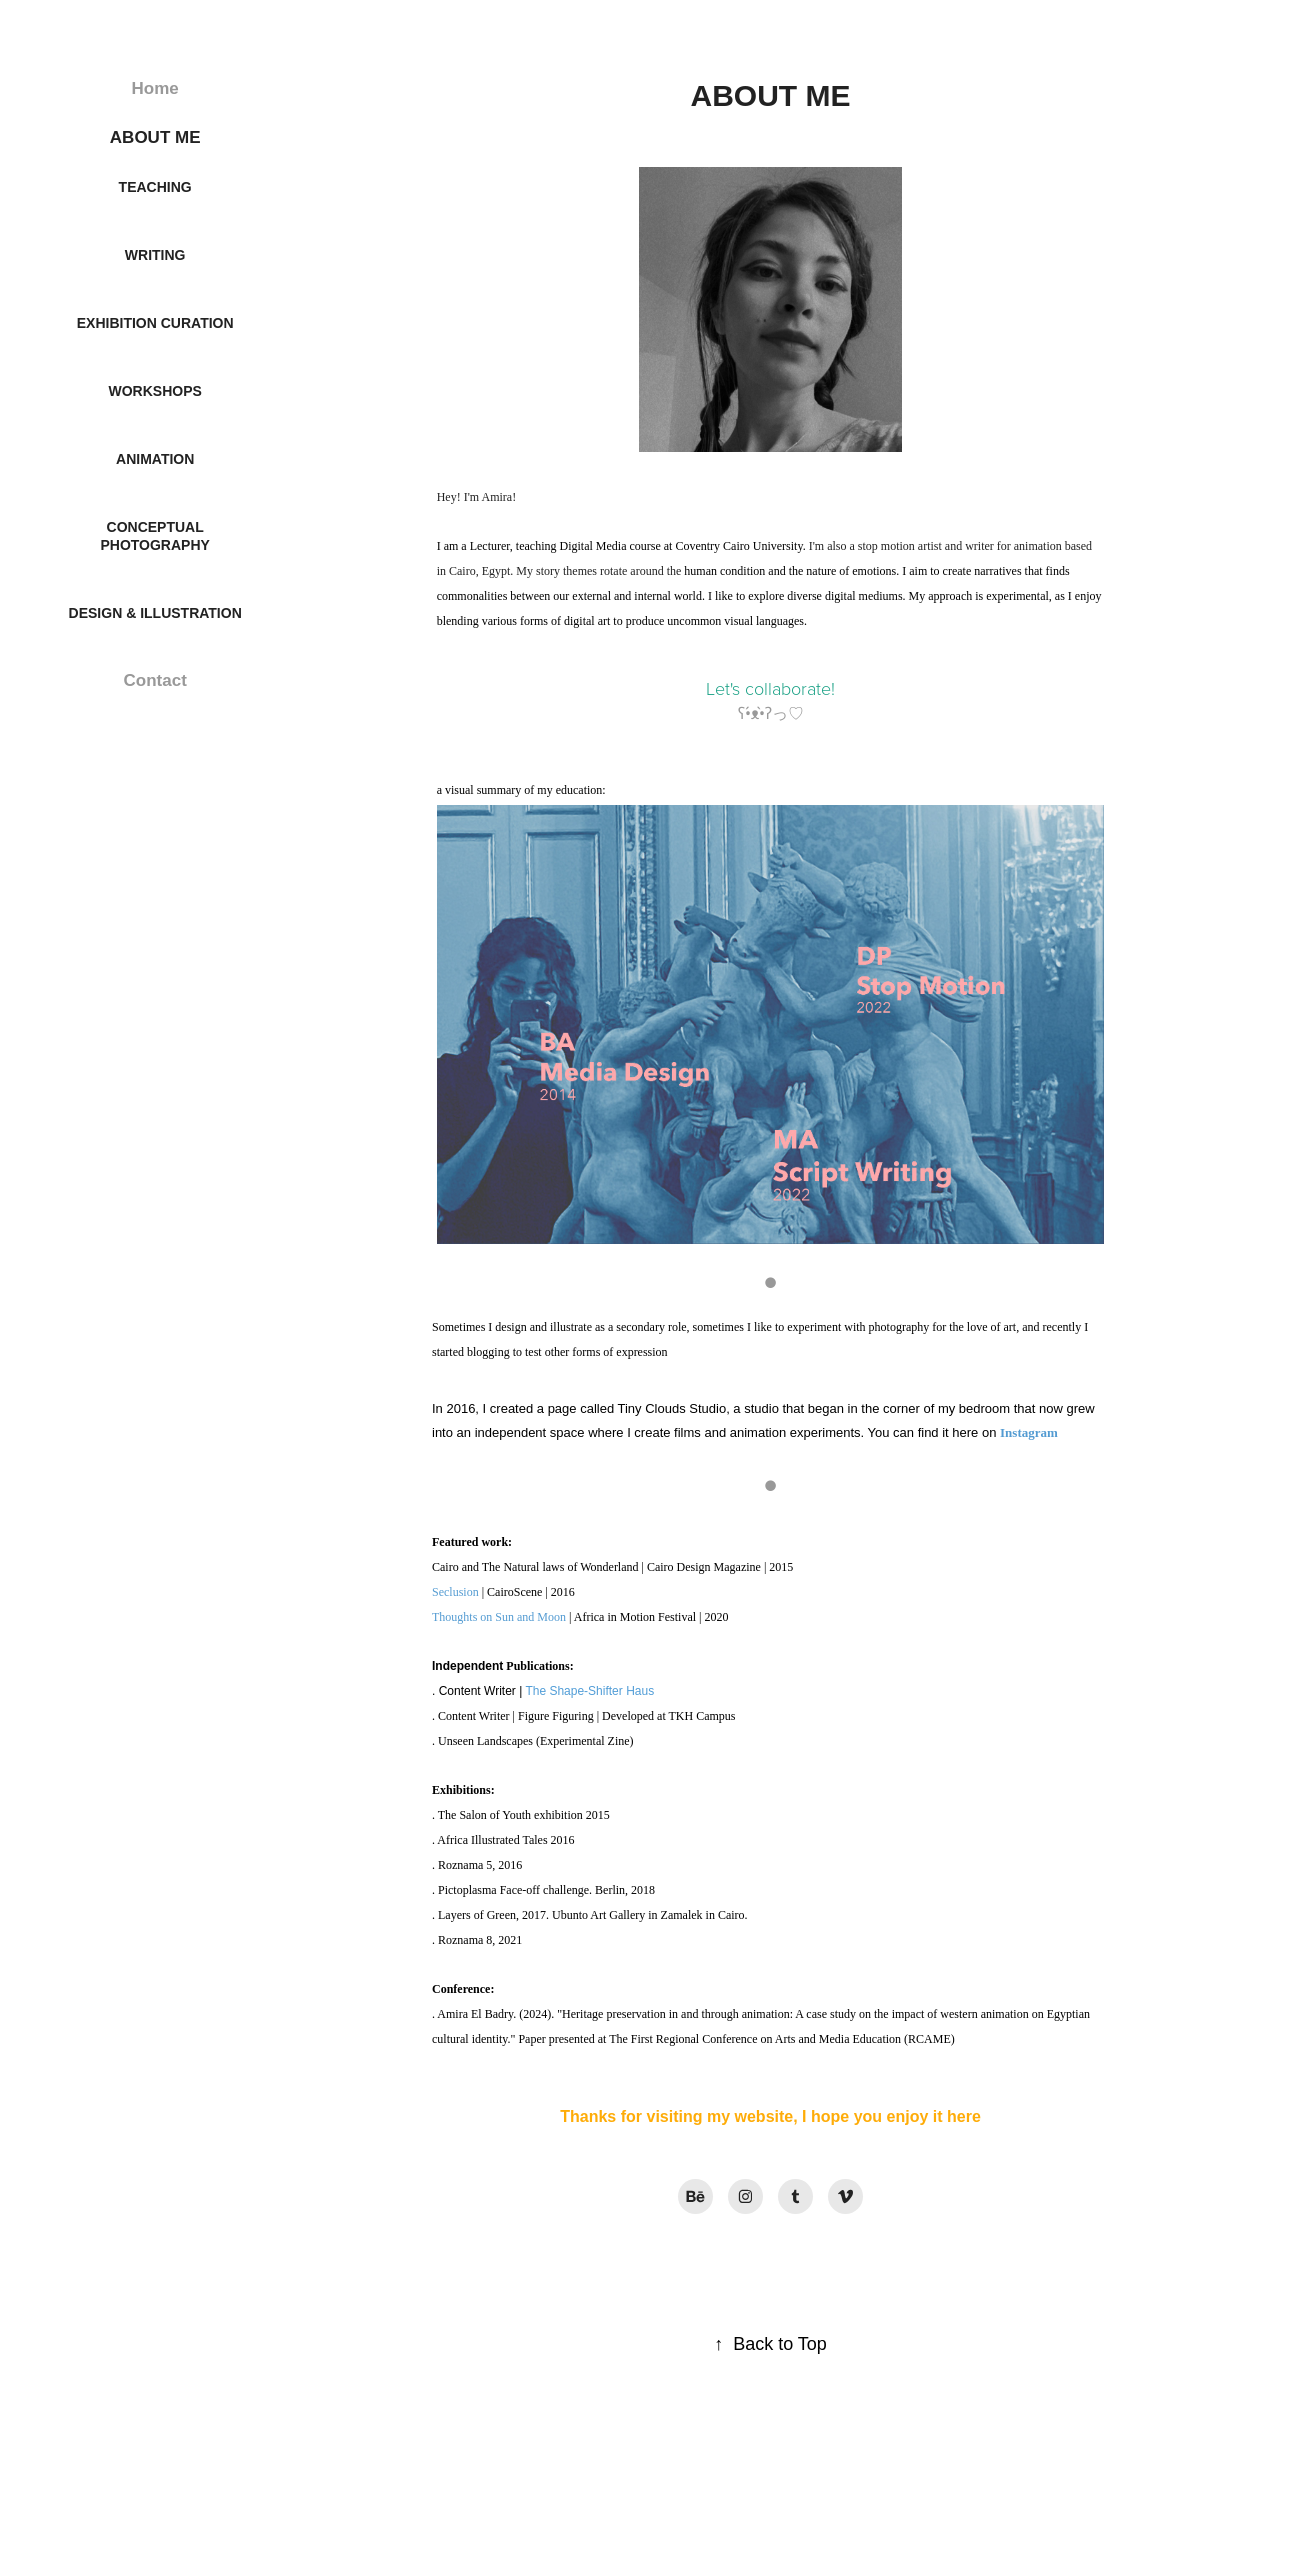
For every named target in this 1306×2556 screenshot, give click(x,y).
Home (155, 88)
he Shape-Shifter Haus (593, 1691)
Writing (155, 255)
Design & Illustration (155, 613)
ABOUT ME (155, 137)
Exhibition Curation (155, 323)
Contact (155, 680)
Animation (155, 459)
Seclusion (455, 1592)
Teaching (155, 187)
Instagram (1029, 1432)
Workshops (155, 391)
